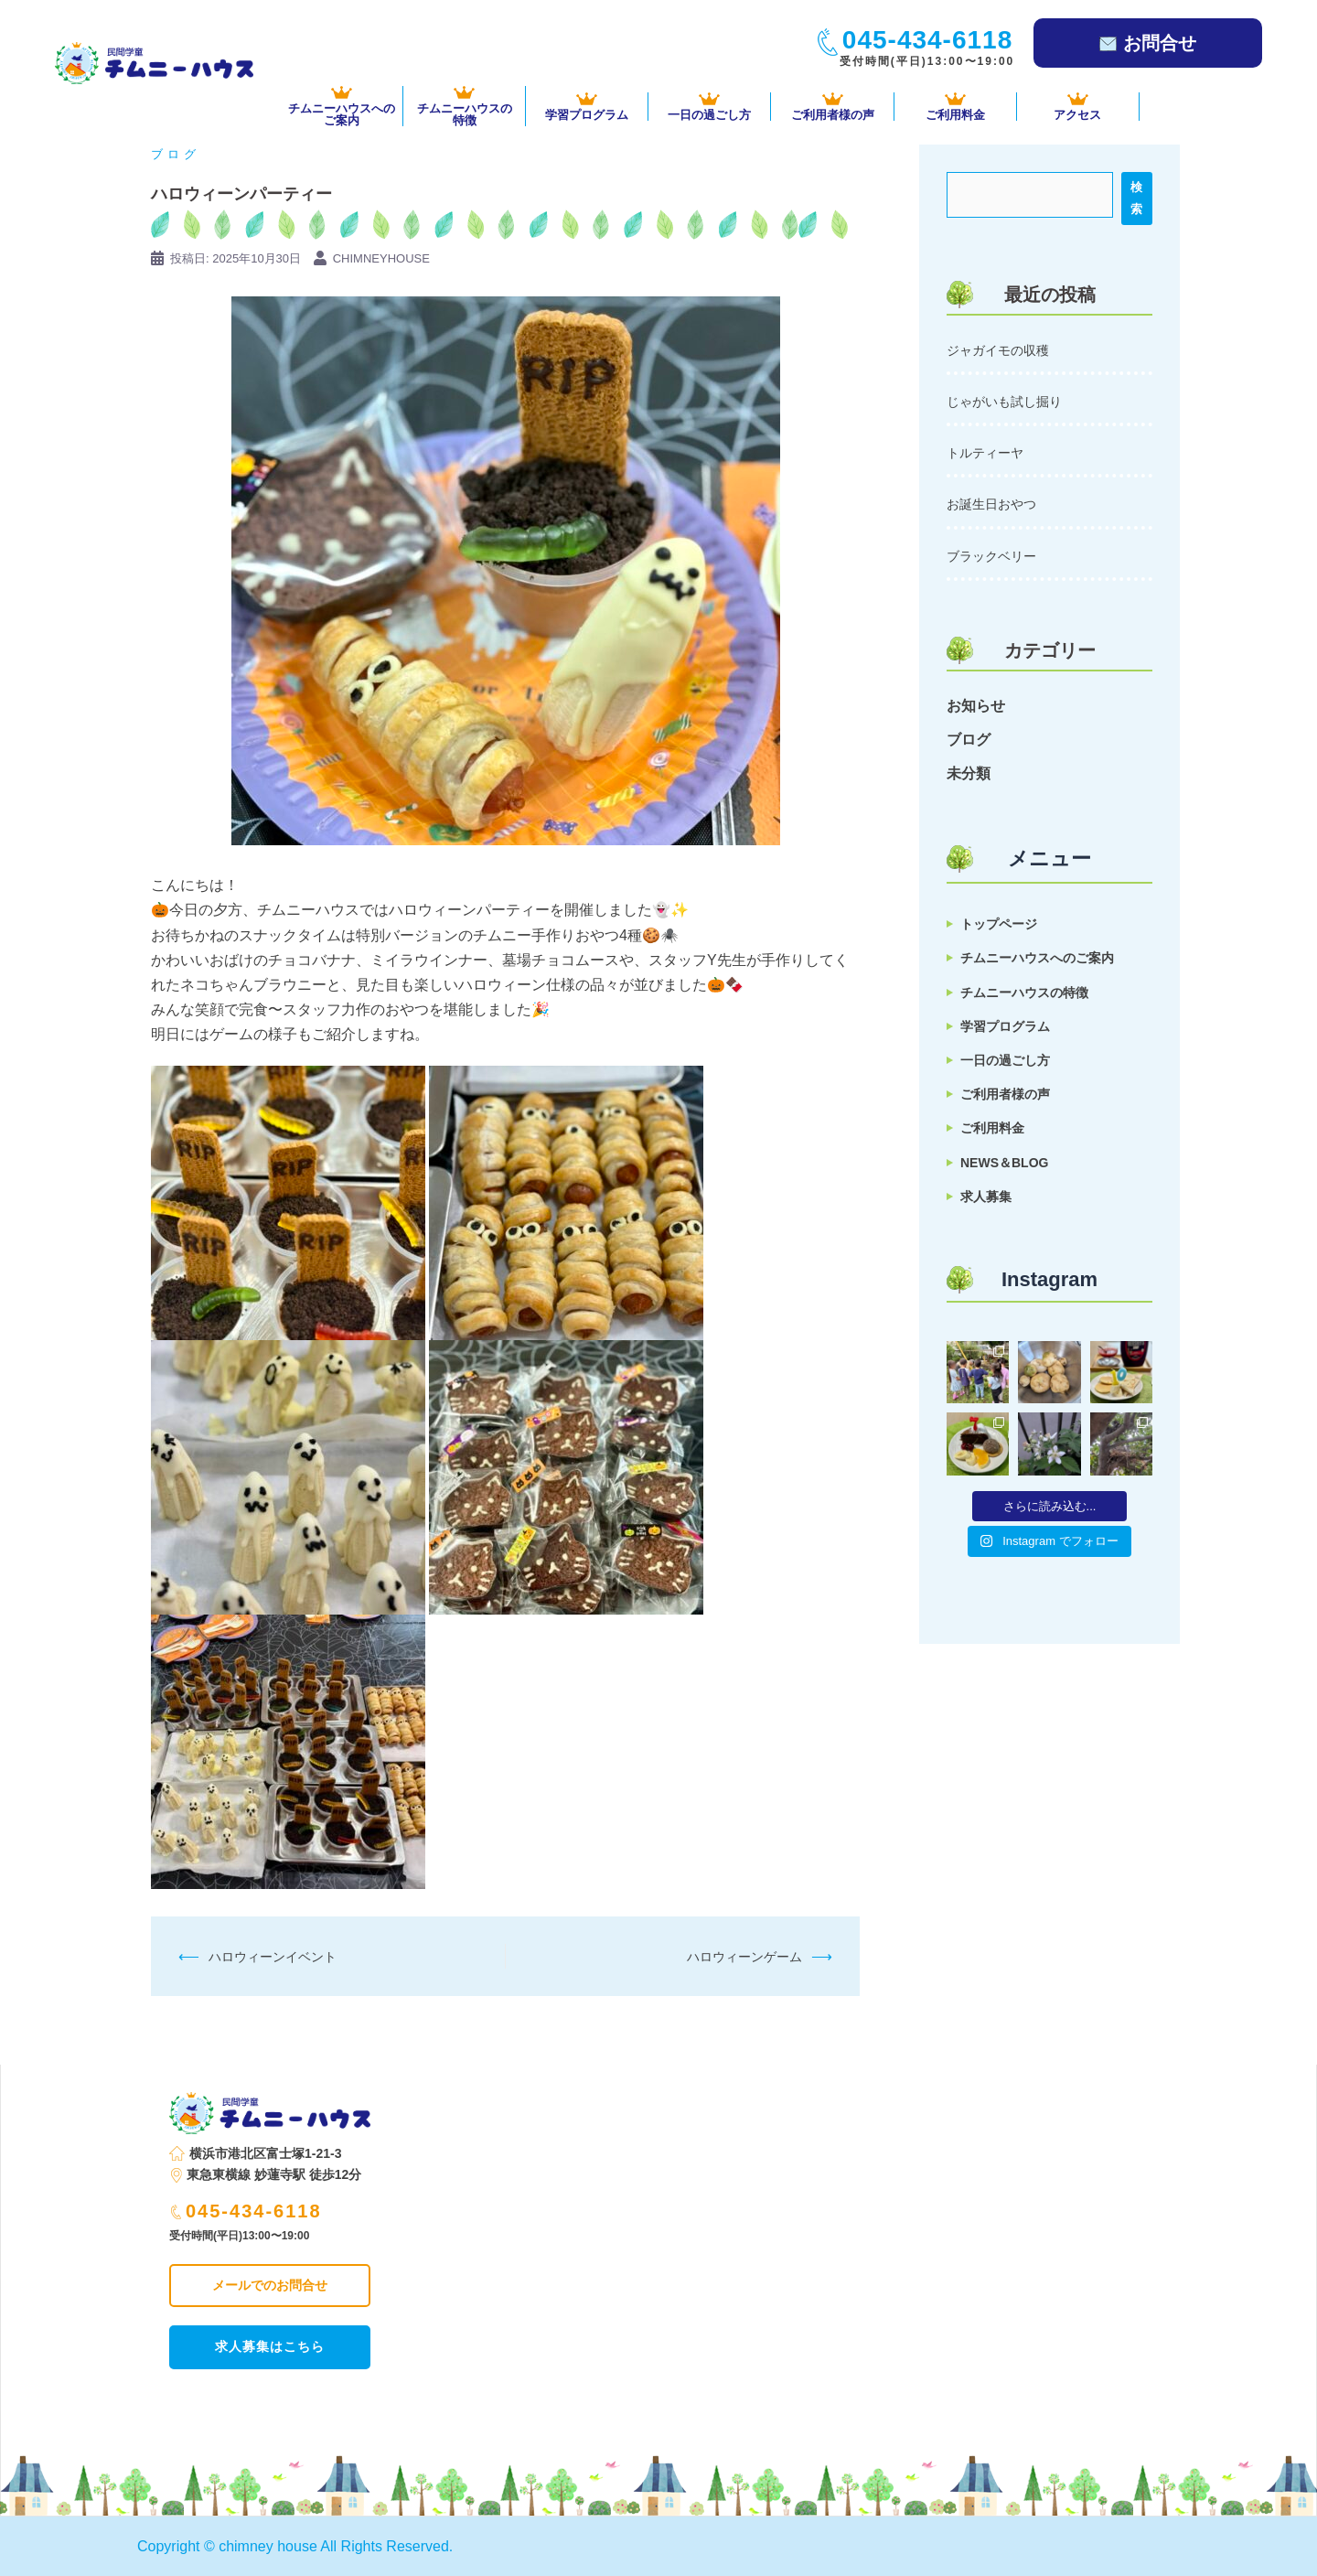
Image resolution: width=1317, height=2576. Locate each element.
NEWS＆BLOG (1004, 1162)
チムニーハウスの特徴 (1024, 992)
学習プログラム (587, 106)
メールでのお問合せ (269, 2285)
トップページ (998, 924)
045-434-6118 (246, 2211)
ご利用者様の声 (832, 106)
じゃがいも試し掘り (1004, 401)
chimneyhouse (381, 258)
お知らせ (976, 706)
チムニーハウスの (464, 106)
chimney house (268, 2546)
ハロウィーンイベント (273, 1956)
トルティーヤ (985, 452)
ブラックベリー (991, 556)
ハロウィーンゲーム (744, 1956)
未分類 (968, 773)
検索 (1136, 198)
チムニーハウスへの (342, 106)
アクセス (1078, 106)
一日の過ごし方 (709, 106)
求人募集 (986, 1196)
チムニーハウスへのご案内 (1037, 957)
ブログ (175, 154)
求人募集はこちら (270, 2346)
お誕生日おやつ (991, 504)
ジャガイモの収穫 (998, 350)
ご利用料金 (955, 106)
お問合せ (1147, 43)
